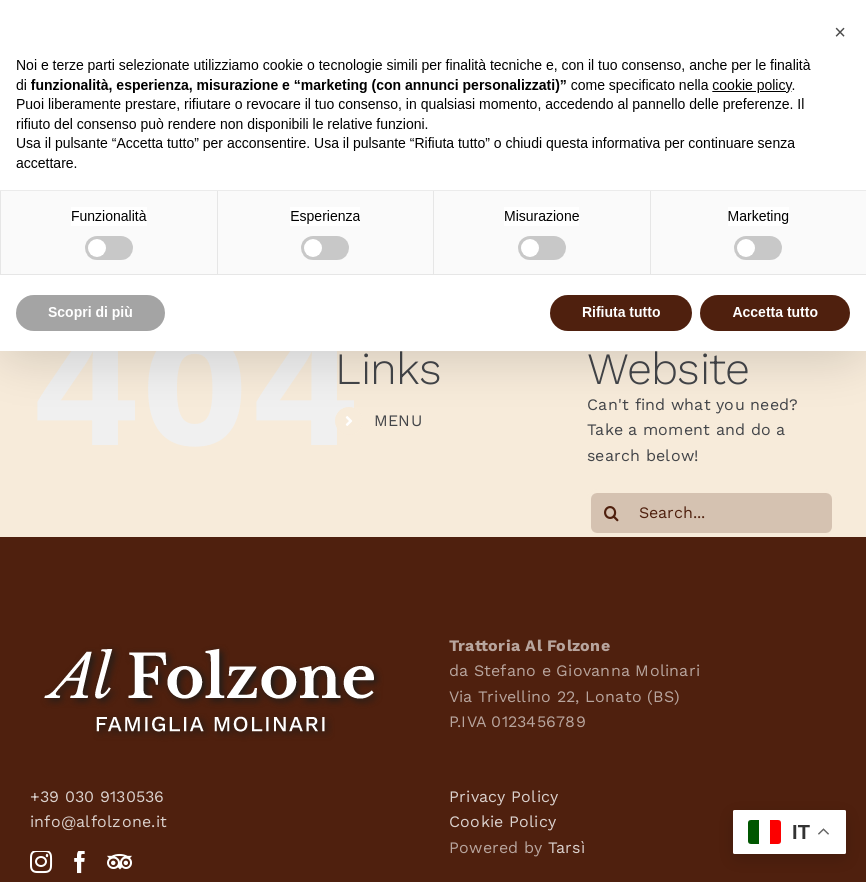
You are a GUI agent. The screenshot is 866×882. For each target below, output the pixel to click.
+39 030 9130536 (97, 796)
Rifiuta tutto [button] (621, 312)
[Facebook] (80, 862)
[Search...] (711, 513)
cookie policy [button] (751, 85)
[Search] (611, 513)
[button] (840, 32)
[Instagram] (41, 862)
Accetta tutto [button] (775, 312)
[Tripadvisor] (119, 862)
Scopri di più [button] (90, 312)
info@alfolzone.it (98, 821)
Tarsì (566, 847)
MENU (398, 420)
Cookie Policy (502, 821)
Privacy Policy (503, 796)
